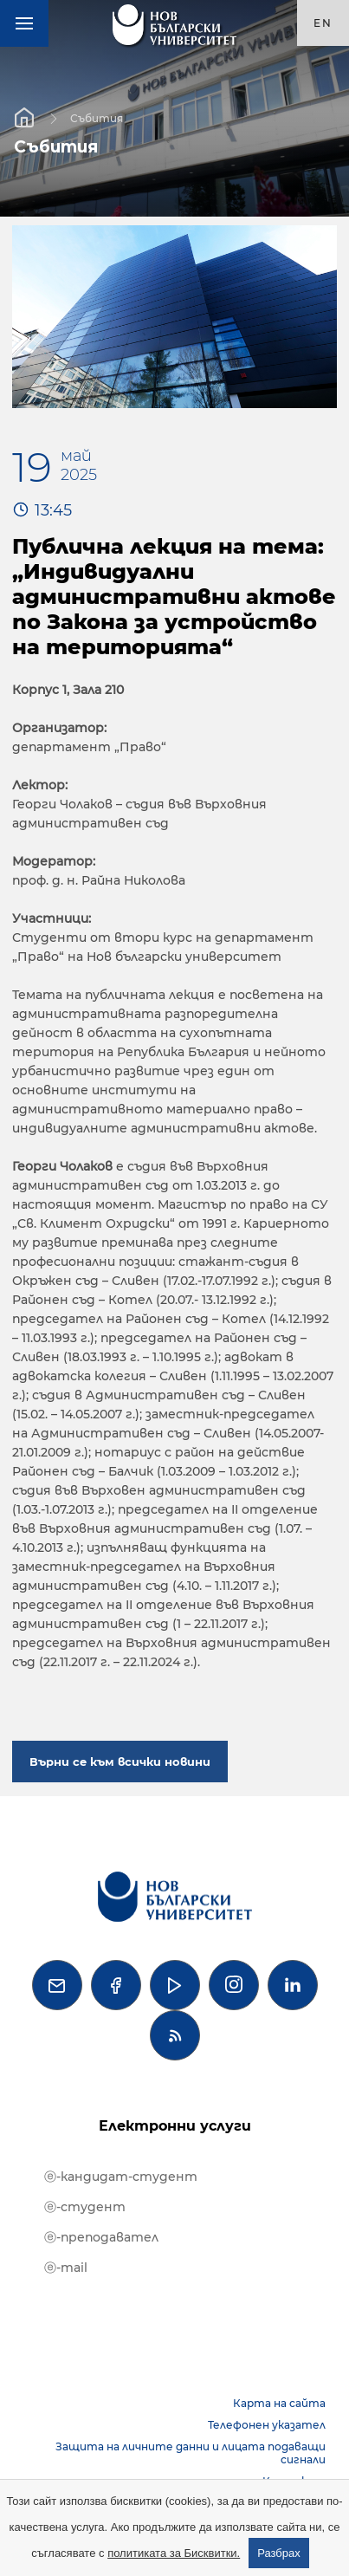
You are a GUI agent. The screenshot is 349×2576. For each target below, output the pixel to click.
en (323, 22)
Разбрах (279, 2553)
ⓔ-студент (85, 2207)
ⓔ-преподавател (101, 2237)
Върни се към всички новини (119, 1761)
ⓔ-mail (65, 2267)
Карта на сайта (279, 2403)
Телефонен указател (267, 2424)
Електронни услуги (175, 2126)
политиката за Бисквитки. (173, 2553)
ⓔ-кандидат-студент (120, 2176)
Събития (96, 117)
